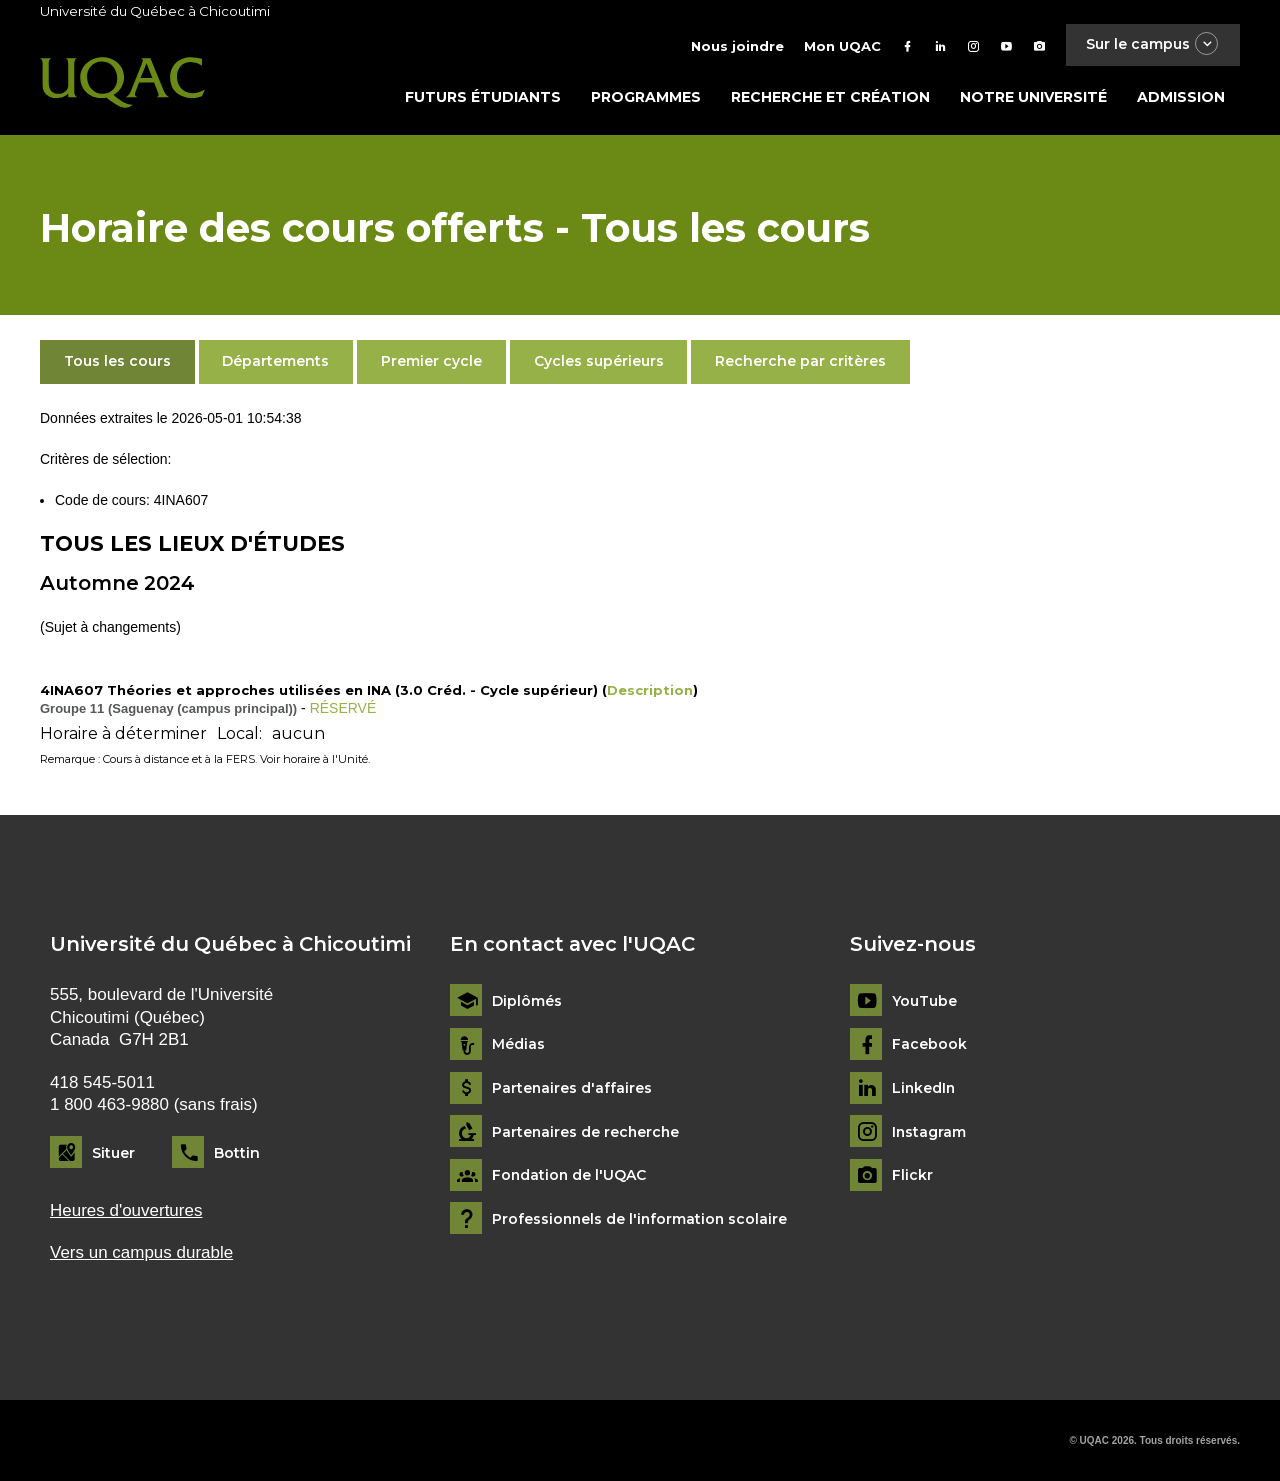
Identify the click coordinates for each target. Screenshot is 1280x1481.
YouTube (924, 1001)
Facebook (929, 1044)
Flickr (912, 1175)
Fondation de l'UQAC (570, 1175)
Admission (1181, 97)
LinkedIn (924, 1088)
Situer (113, 1153)
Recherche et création (830, 97)
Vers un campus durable (141, 1252)
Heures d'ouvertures (126, 1210)
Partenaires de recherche (587, 1132)
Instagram (929, 1132)
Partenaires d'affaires (572, 1088)
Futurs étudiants (483, 97)
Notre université (1033, 97)
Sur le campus (1153, 44)
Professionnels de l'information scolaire (641, 1219)
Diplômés (527, 1001)
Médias (518, 1044)
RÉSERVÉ (343, 708)
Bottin (237, 1153)
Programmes (646, 97)
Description (650, 690)
